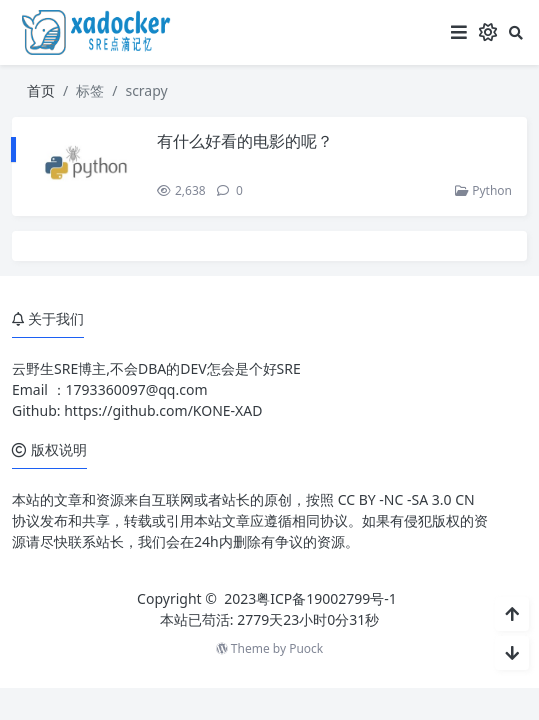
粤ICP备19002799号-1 (326, 598)
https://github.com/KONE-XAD (163, 410)
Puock (306, 648)
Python (483, 190)
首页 (41, 90)
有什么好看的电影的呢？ (245, 141)
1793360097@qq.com (137, 389)
